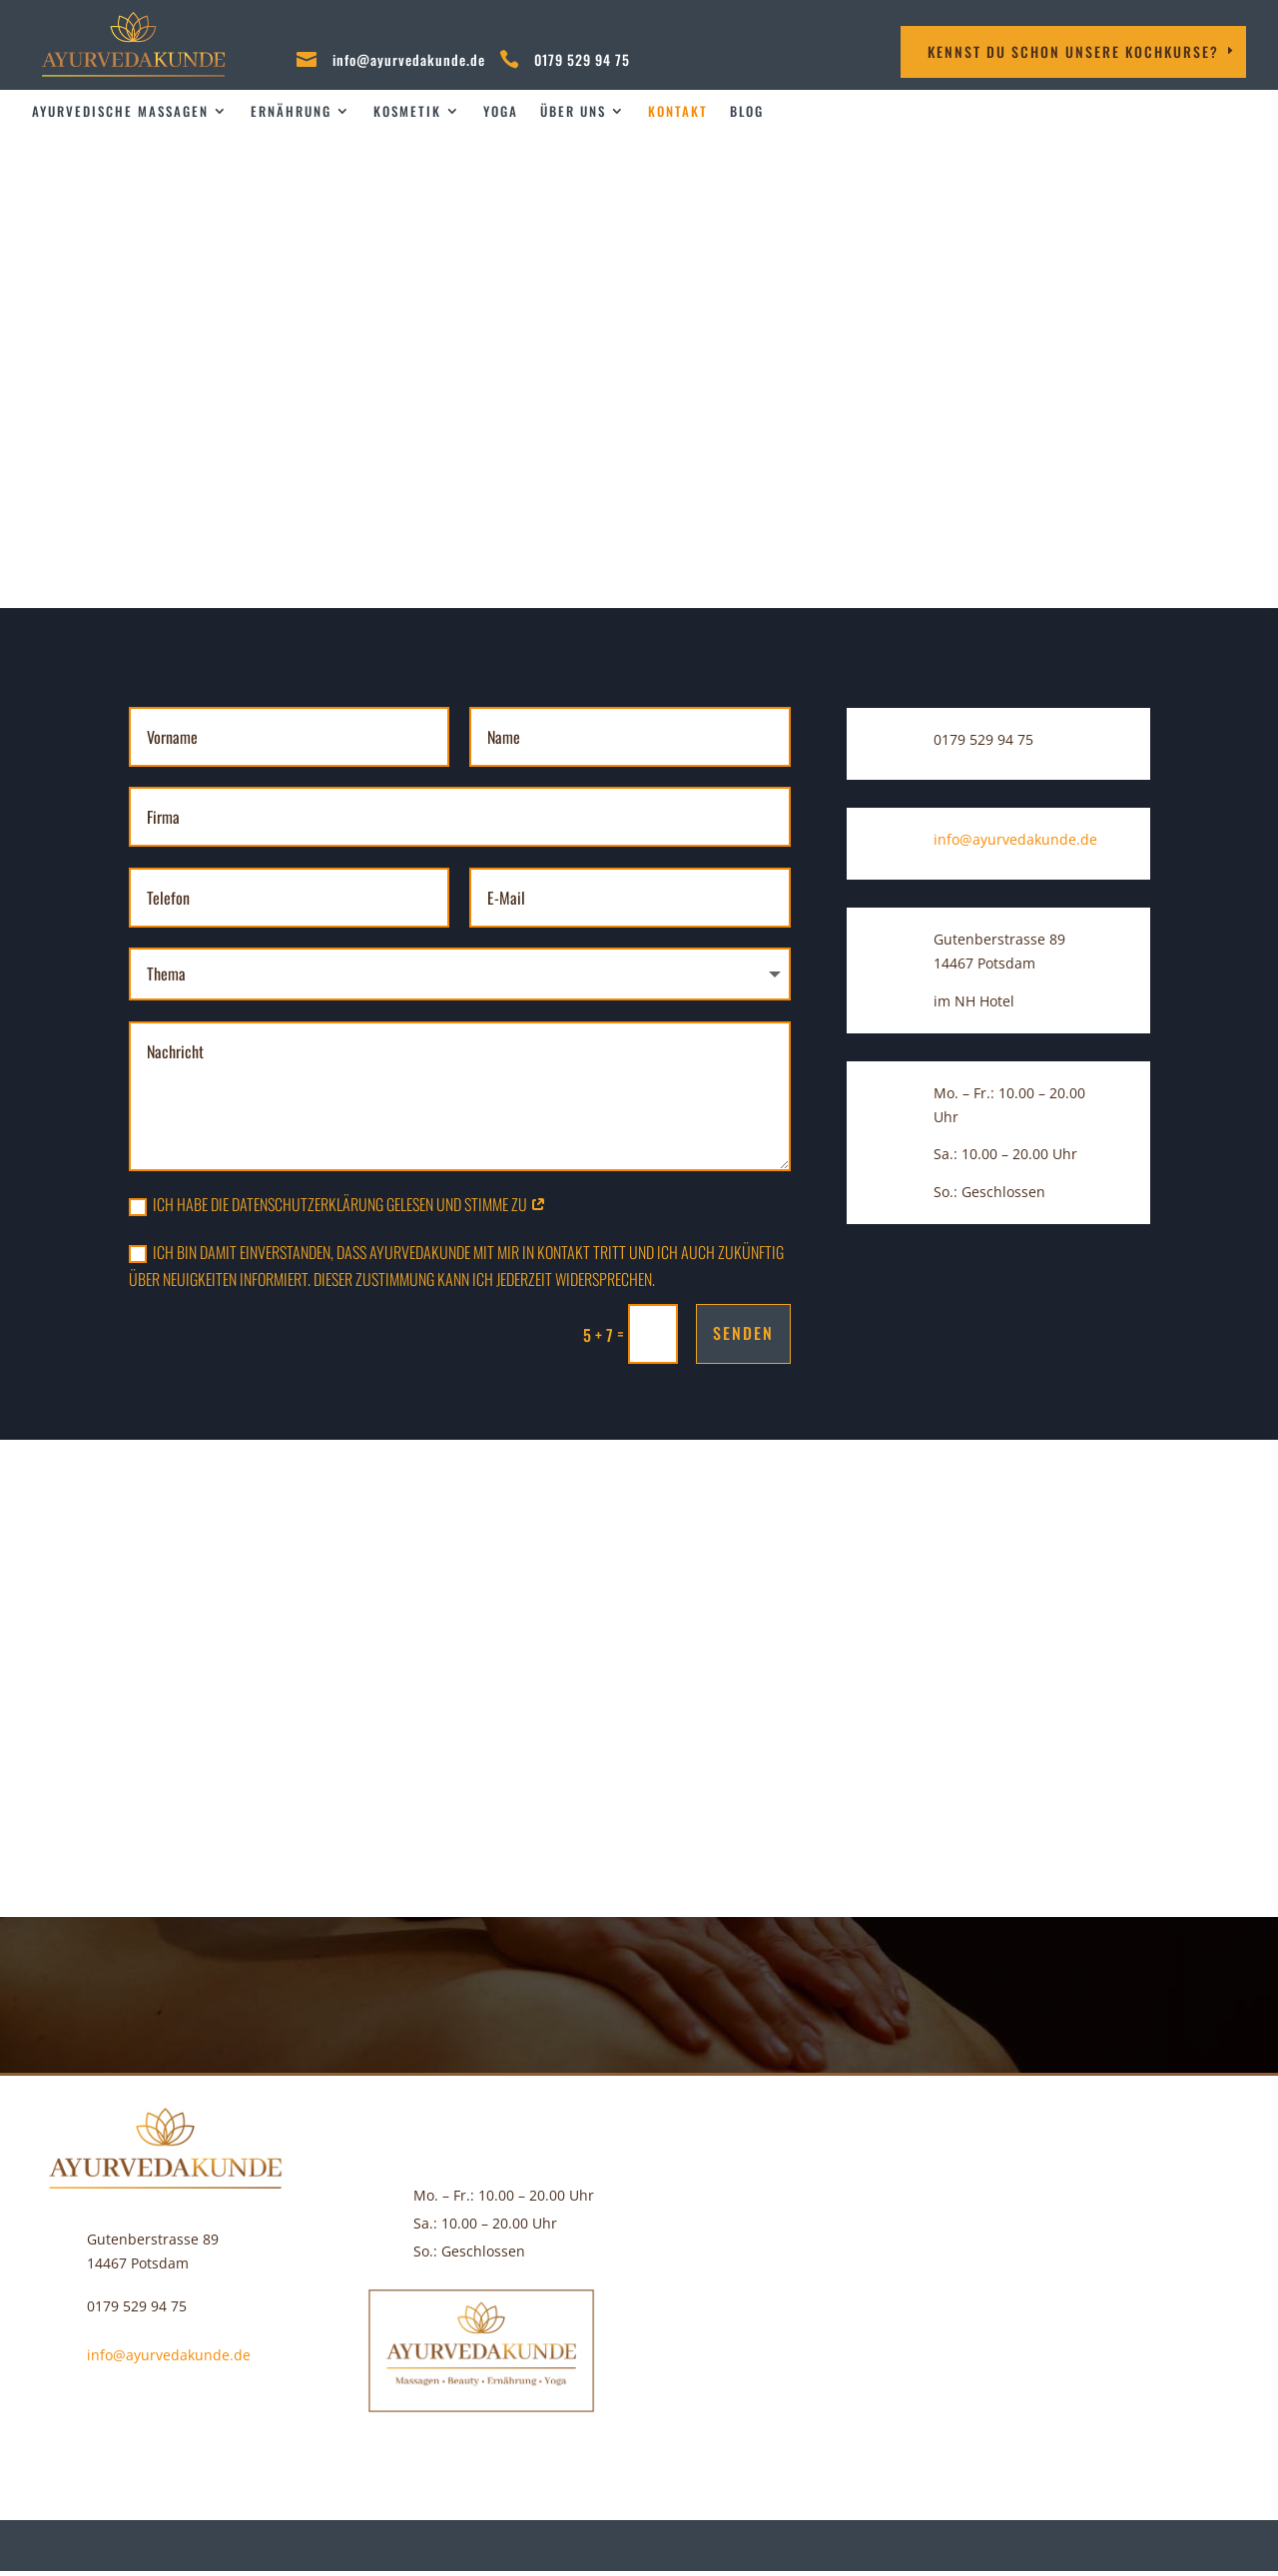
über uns (573, 111)
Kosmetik (407, 111)
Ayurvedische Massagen (120, 111)
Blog (747, 111)
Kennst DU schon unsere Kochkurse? (1073, 51)
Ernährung (291, 111)
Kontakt (678, 111)
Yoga (500, 111)
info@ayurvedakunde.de (408, 59)
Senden (743, 1333)
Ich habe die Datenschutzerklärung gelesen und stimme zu (337, 1204)
